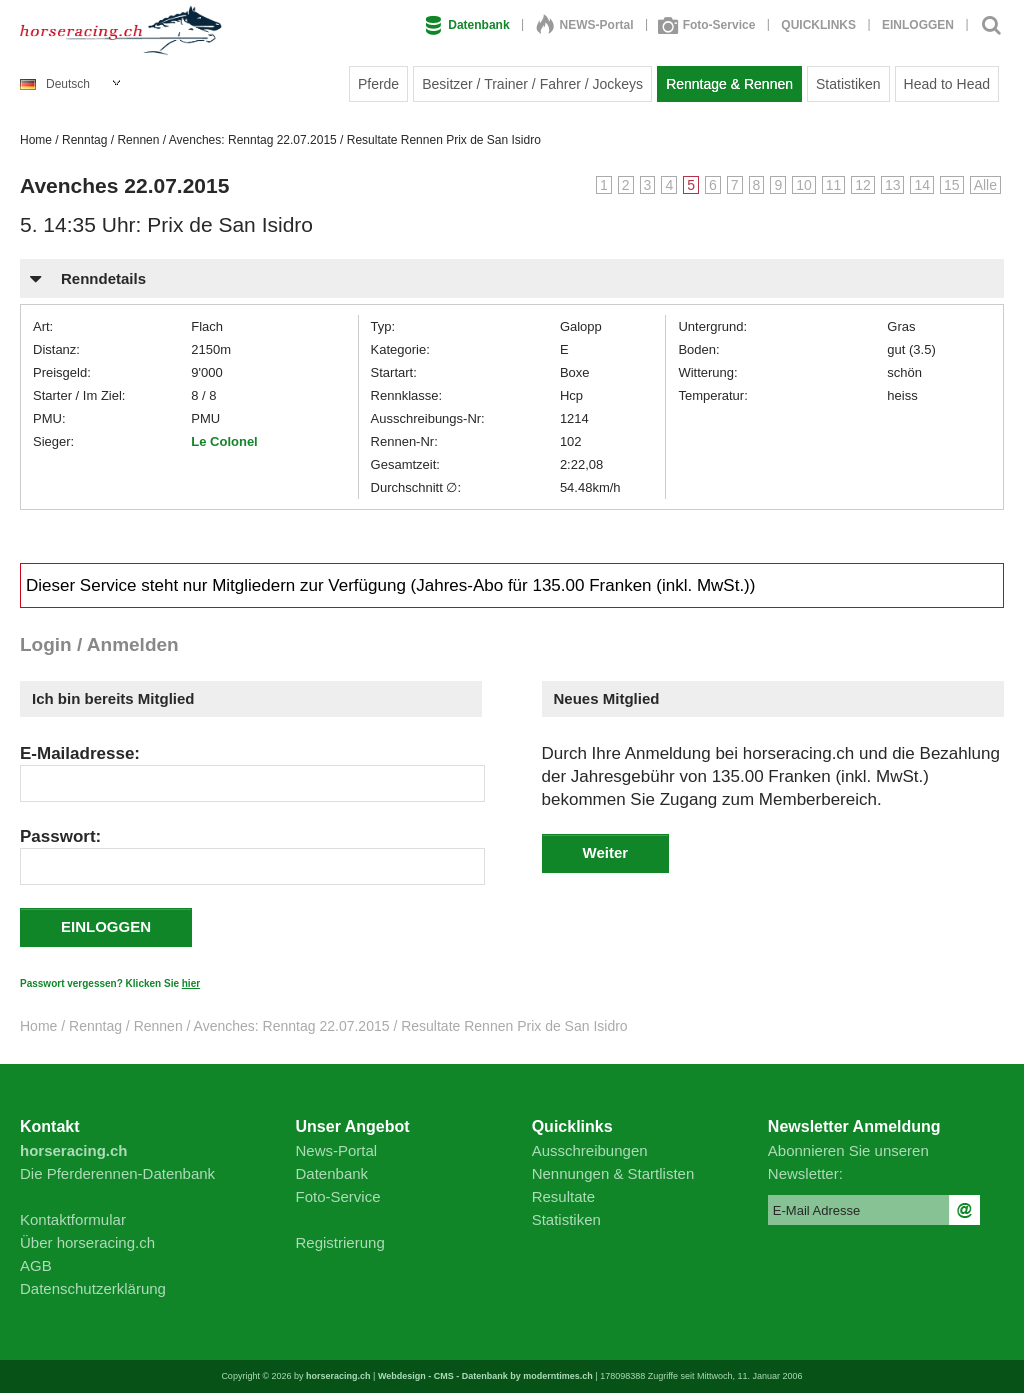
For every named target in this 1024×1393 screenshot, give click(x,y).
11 (834, 185)
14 (922, 185)
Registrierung (340, 1242)
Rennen (138, 140)
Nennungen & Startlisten (613, 1173)
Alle (985, 185)
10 (804, 185)
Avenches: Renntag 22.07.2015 (253, 140)
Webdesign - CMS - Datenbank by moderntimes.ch (485, 1376)
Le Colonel (224, 441)
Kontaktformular (73, 1219)
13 (893, 185)
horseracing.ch (338, 1376)
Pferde (378, 84)
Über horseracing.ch (87, 1242)
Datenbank (467, 25)
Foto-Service (708, 25)
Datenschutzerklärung (93, 1288)
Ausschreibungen (590, 1150)
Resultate (563, 1196)
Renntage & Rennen (729, 84)
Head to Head (947, 84)
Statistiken (848, 84)
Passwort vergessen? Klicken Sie (110, 983)
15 (952, 185)
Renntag (84, 140)
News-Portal (337, 1150)
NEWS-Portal (585, 25)
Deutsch (55, 84)
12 (863, 185)
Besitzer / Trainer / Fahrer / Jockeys (532, 84)
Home (36, 140)
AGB (36, 1265)
